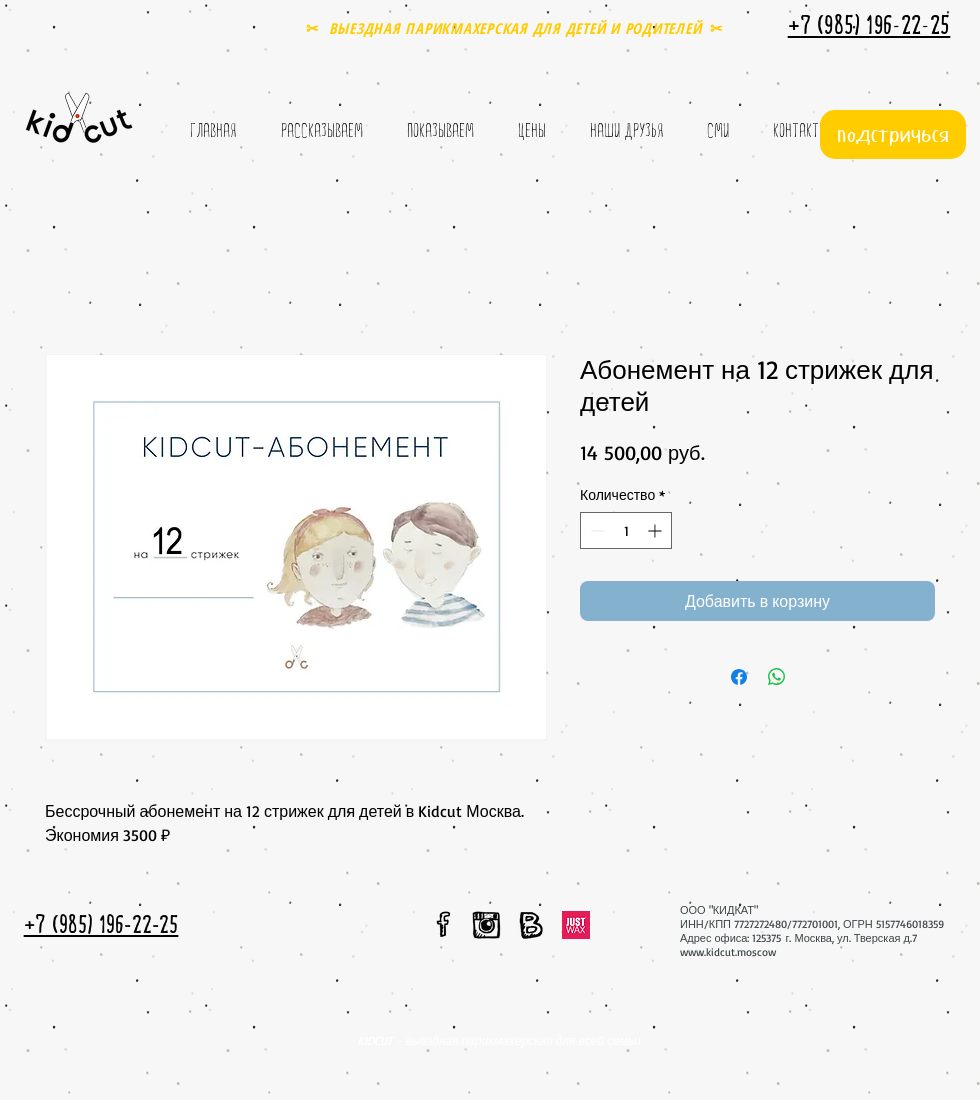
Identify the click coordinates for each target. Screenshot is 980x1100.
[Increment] (656, 530)
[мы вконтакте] (531, 925)
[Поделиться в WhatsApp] (777, 677)
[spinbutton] (626, 530)
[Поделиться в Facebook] (739, 677)
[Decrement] (595, 530)
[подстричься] (893, 134)
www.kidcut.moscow (728, 952)
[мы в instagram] (486, 925)
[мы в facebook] (444, 924)
